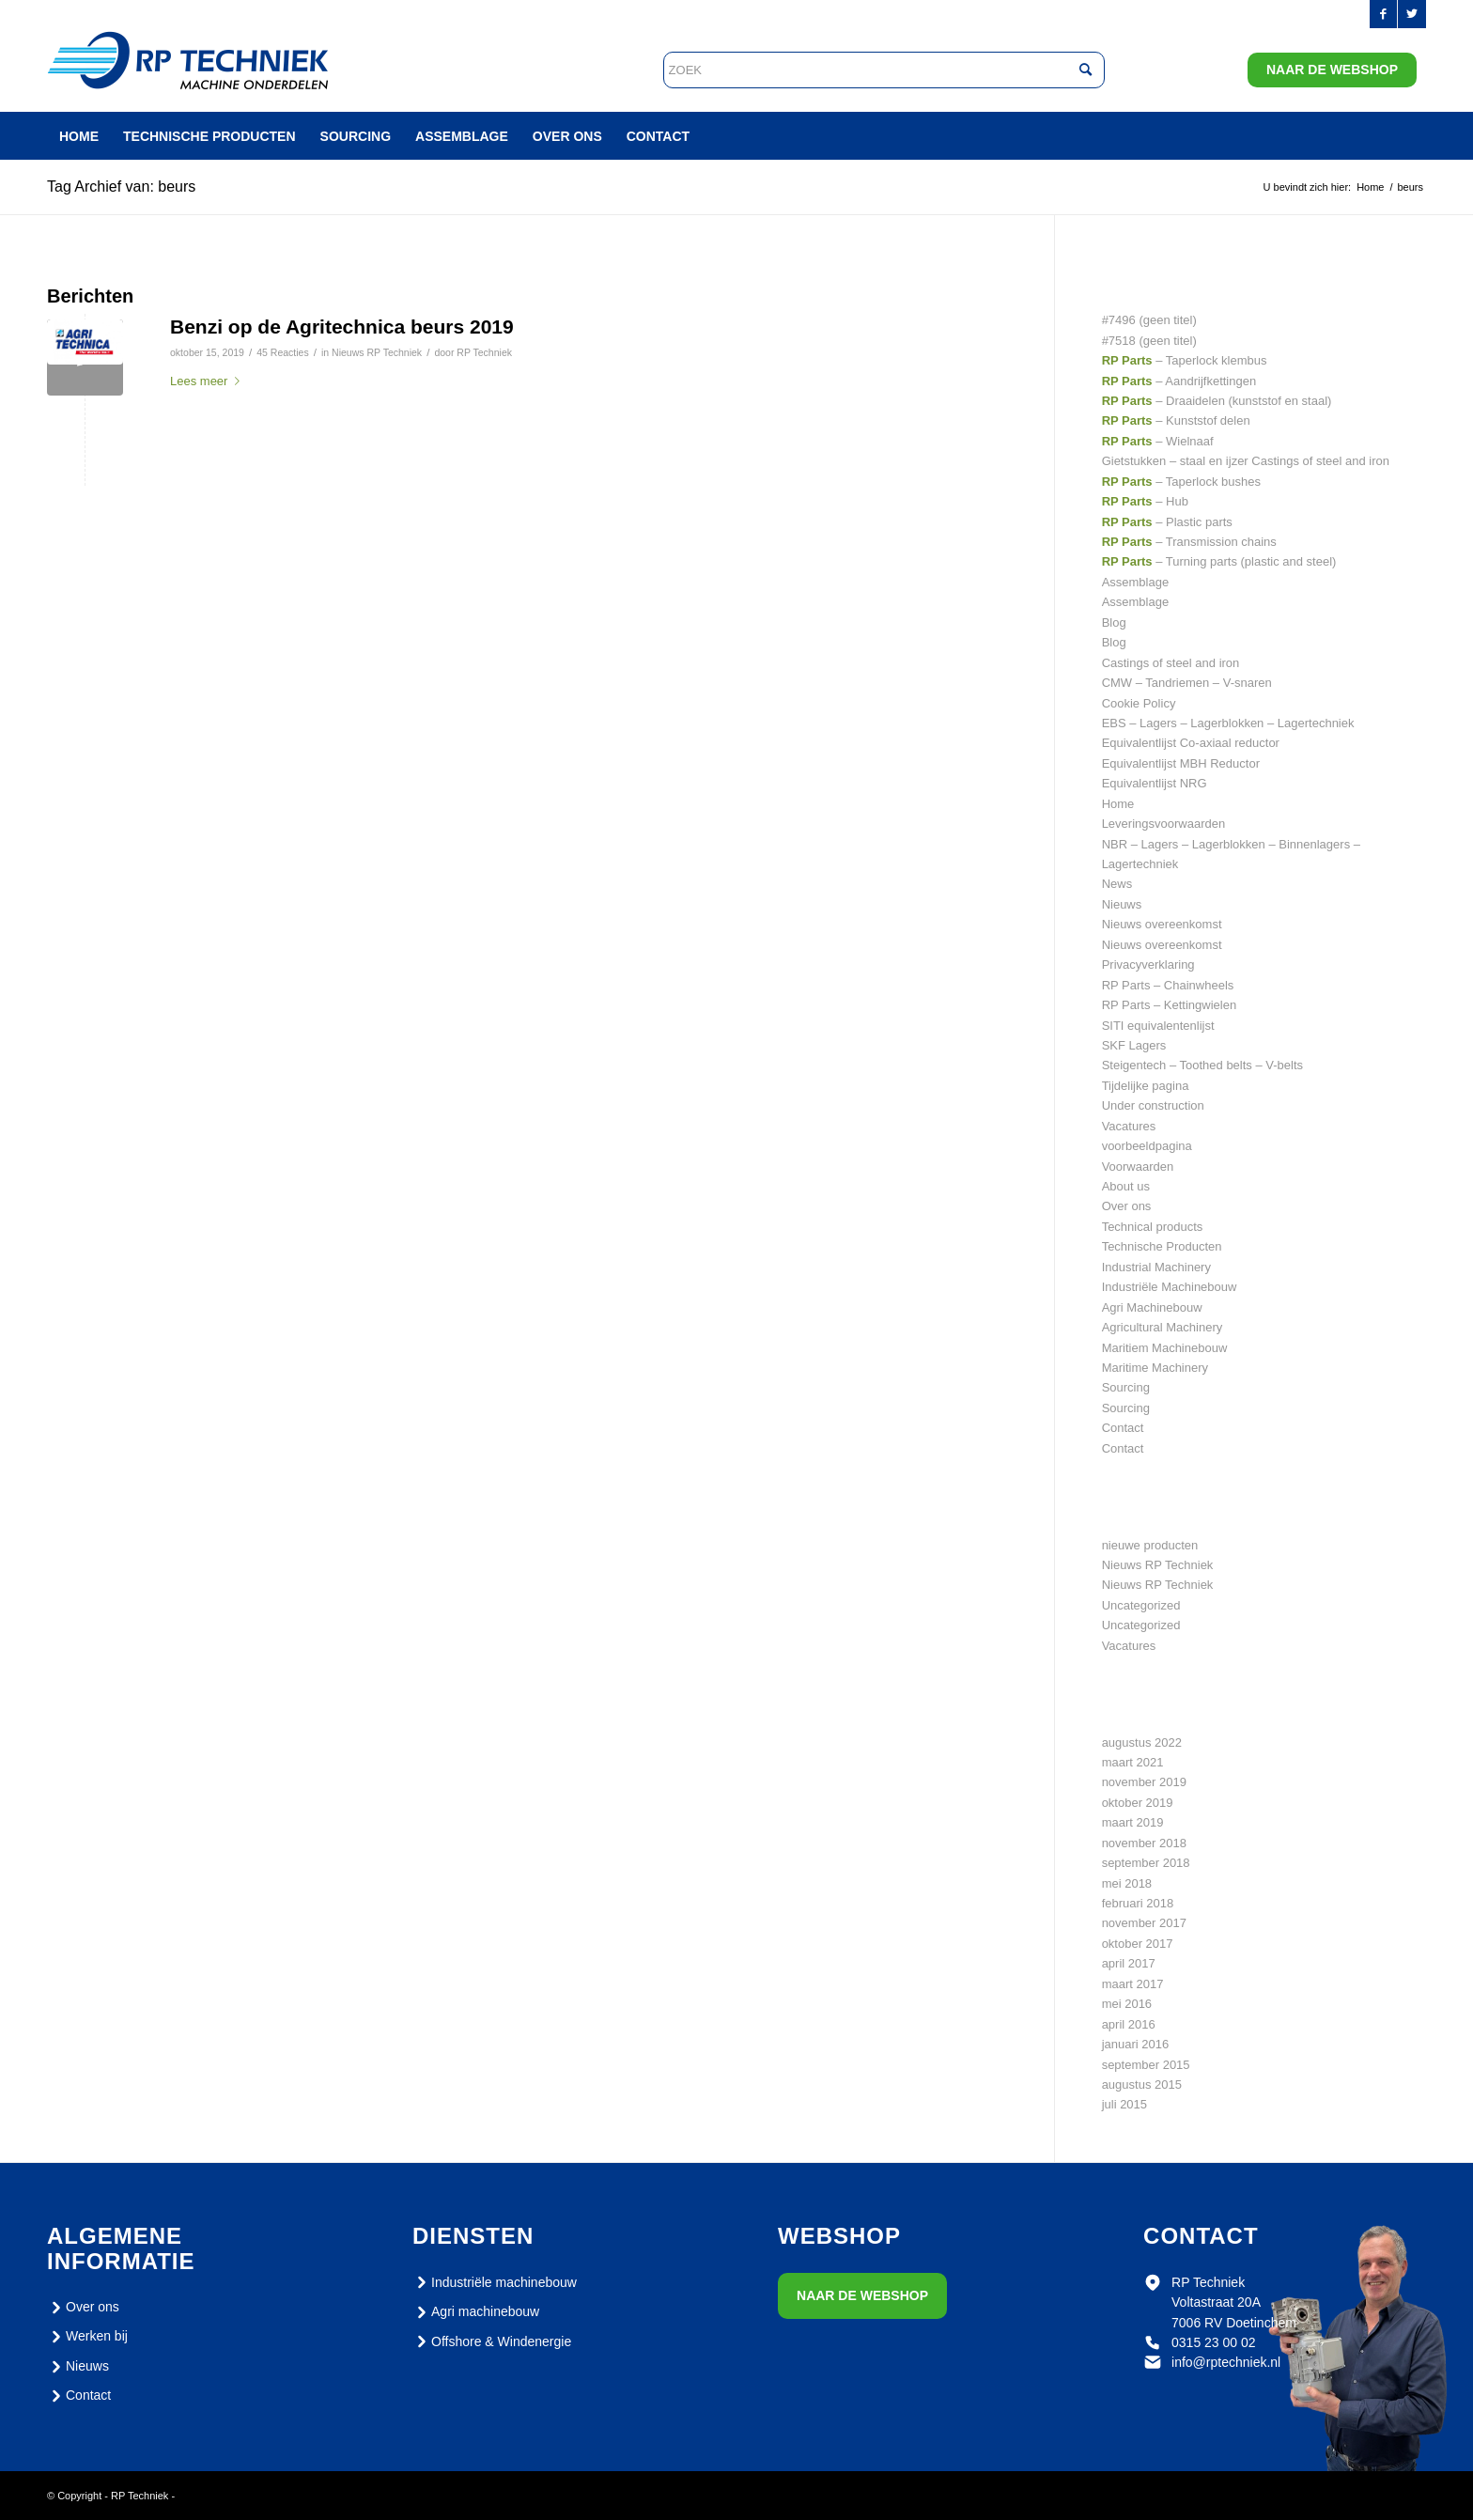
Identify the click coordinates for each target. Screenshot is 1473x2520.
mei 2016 (1127, 2004)
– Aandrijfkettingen (1179, 381)
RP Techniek (484, 352)
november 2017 (1144, 1923)
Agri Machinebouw (1152, 1307)
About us (1126, 1186)
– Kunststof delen (1176, 420)
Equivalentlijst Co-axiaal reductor (1190, 743)
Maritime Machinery (1155, 1368)
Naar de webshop (1332, 69)
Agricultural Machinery (1162, 1327)
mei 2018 (1127, 1883)
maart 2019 (1133, 1822)
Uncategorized (1141, 1605)
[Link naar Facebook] (1383, 14)
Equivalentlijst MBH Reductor (1181, 763)
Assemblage (1136, 582)
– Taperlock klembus (1184, 360)
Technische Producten (1162, 1246)
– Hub (1145, 501)
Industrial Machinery (1156, 1267)
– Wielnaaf (1158, 441)
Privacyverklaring (1148, 964)
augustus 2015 (1142, 2084)
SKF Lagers (1134, 1045)
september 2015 (1146, 2065)
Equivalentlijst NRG (1154, 783)
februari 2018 (1138, 1903)
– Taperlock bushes (1181, 481)
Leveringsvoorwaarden (1164, 824)
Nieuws (1122, 904)
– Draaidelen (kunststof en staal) (1217, 401)
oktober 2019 (1137, 1803)
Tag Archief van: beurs (121, 186)
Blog (1114, 622)
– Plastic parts (1167, 522)
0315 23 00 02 (1213, 2342)
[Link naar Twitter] (1412, 14)
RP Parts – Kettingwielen (1169, 1005)
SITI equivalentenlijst (1158, 1026)
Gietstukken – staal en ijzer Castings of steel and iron (1245, 461)
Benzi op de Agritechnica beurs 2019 (342, 326)
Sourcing (1126, 1387)
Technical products (1152, 1227)
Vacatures (1129, 1126)
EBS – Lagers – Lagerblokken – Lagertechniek (1228, 723)
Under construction (1153, 1105)
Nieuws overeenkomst (1162, 924)
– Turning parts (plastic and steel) (1219, 561)
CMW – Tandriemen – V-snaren (1187, 683)
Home (1118, 804)
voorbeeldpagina (1147, 1146)
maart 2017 (1133, 1984)
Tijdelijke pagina (1145, 1086)
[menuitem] (79, 136)
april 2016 (1128, 2024)
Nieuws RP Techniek (377, 352)
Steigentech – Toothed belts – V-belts (1202, 1065)
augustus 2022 (1142, 1742)
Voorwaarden (1138, 1166)
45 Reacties (282, 352)
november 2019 (1144, 1782)
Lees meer (208, 381)
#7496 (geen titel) (1149, 320)
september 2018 (1146, 1863)
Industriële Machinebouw (1169, 1287)
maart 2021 (1133, 1762)
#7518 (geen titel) (1149, 341)
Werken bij (87, 2336)
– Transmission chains (1189, 542)
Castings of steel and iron (1171, 663)
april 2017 (1128, 1963)
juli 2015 (1124, 2104)
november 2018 (1144, 1843)
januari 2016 (1136, 2044)
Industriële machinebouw (494, 2282)
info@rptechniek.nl (1225, 2362)
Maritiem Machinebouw (1165, 1348)
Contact (1123, 1428)
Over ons (1127, 1206)
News (1117, 884)
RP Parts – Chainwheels (1168, 985)
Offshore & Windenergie (491, 2341)
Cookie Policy (1139, 703)
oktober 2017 (1137, 1944)
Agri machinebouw (475, 2312)
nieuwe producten (1150, 1545)
